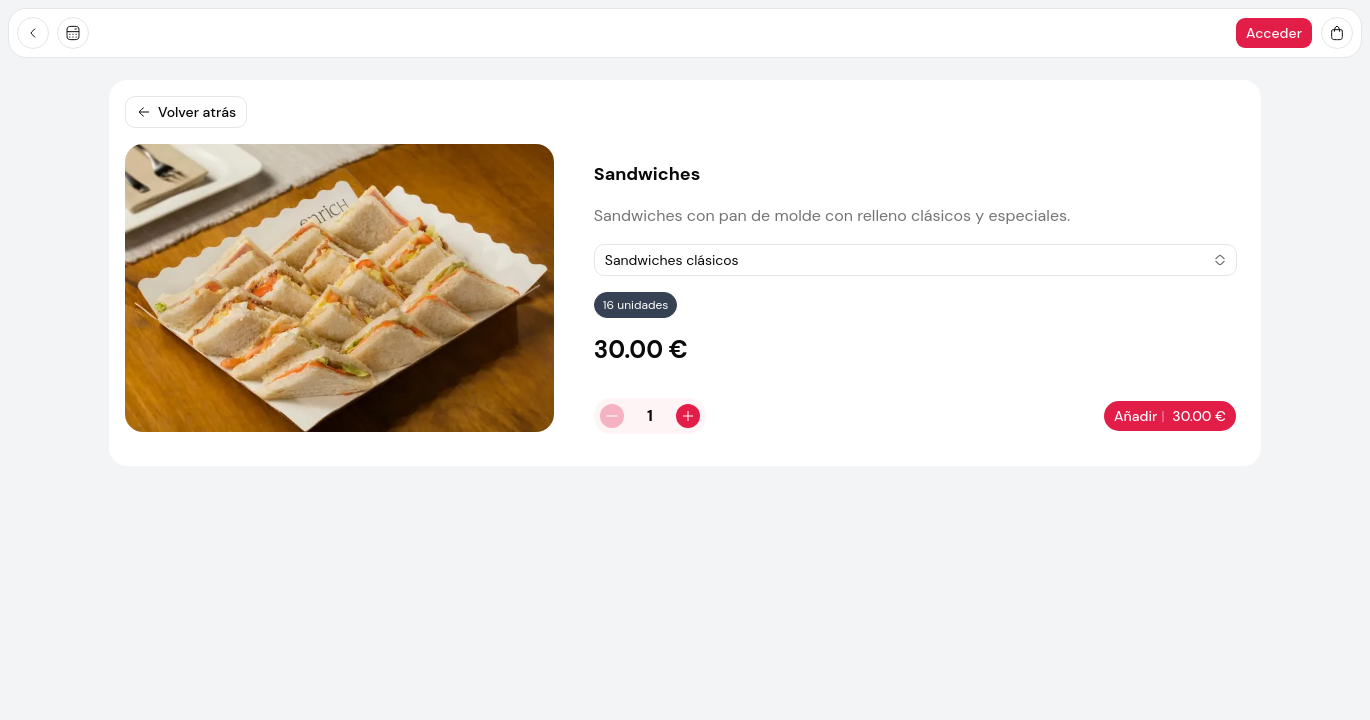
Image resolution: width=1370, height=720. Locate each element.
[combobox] (915, 260)
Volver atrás (186, 112)
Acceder (1274, 33)
